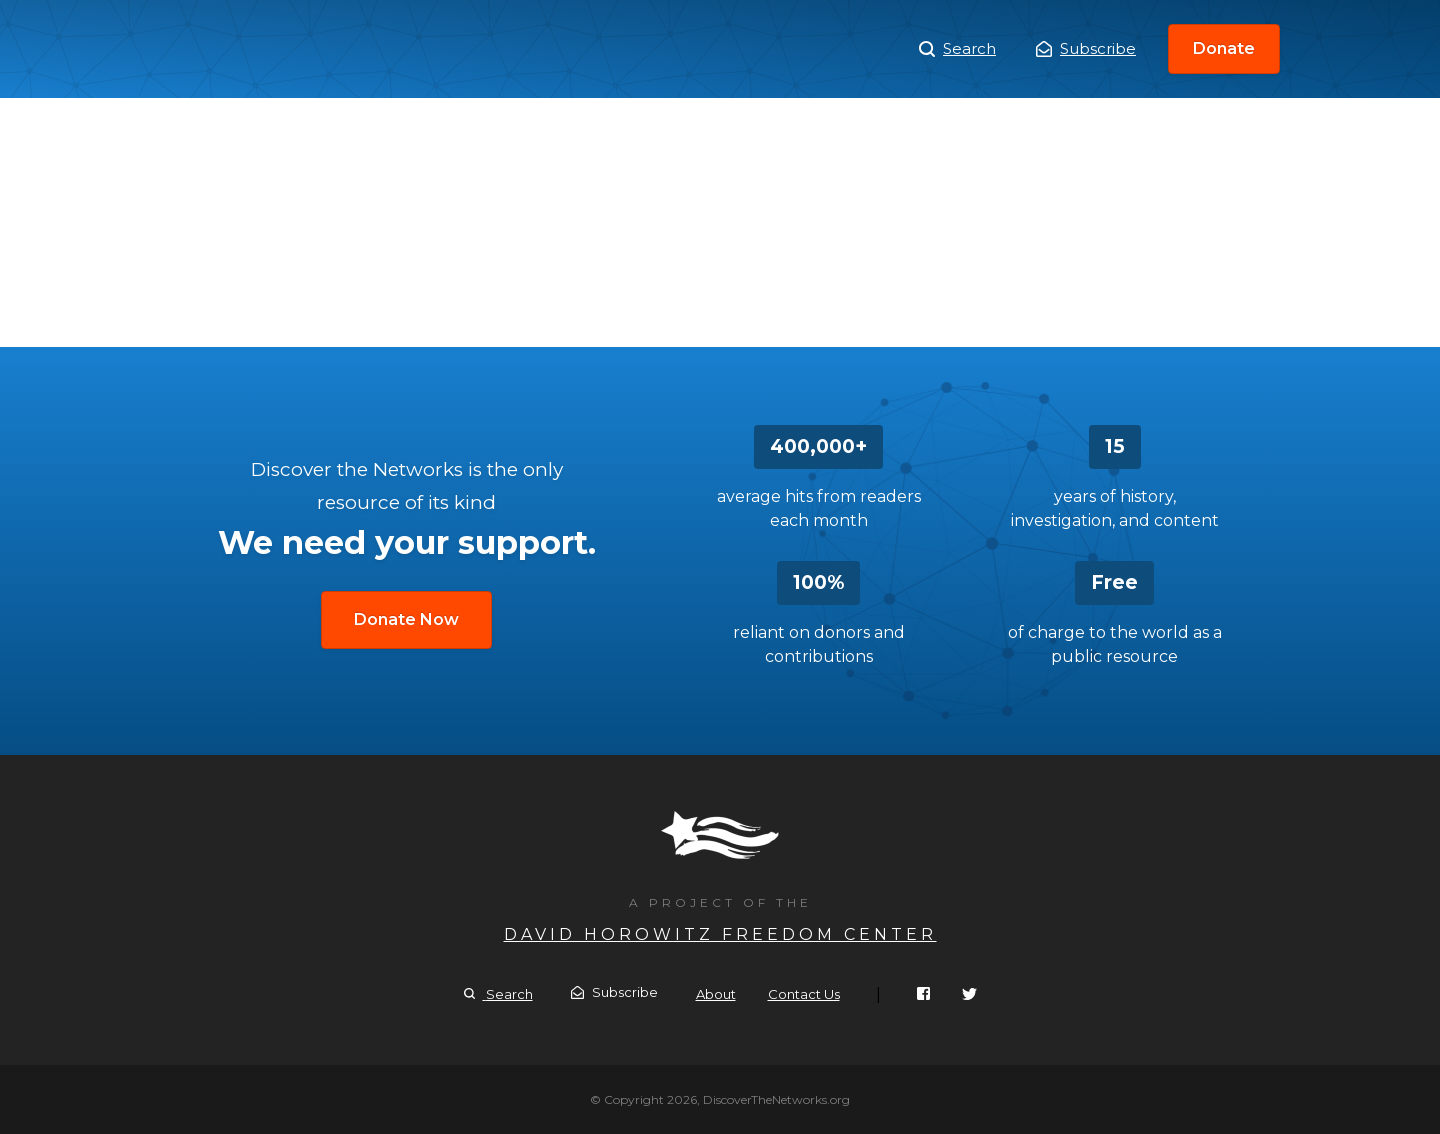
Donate (1224, 48)
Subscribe (1086, 48)
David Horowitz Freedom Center (720, 934)
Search (957, 49)
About (716, 994)
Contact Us (804, 994)
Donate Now (406, 619)
